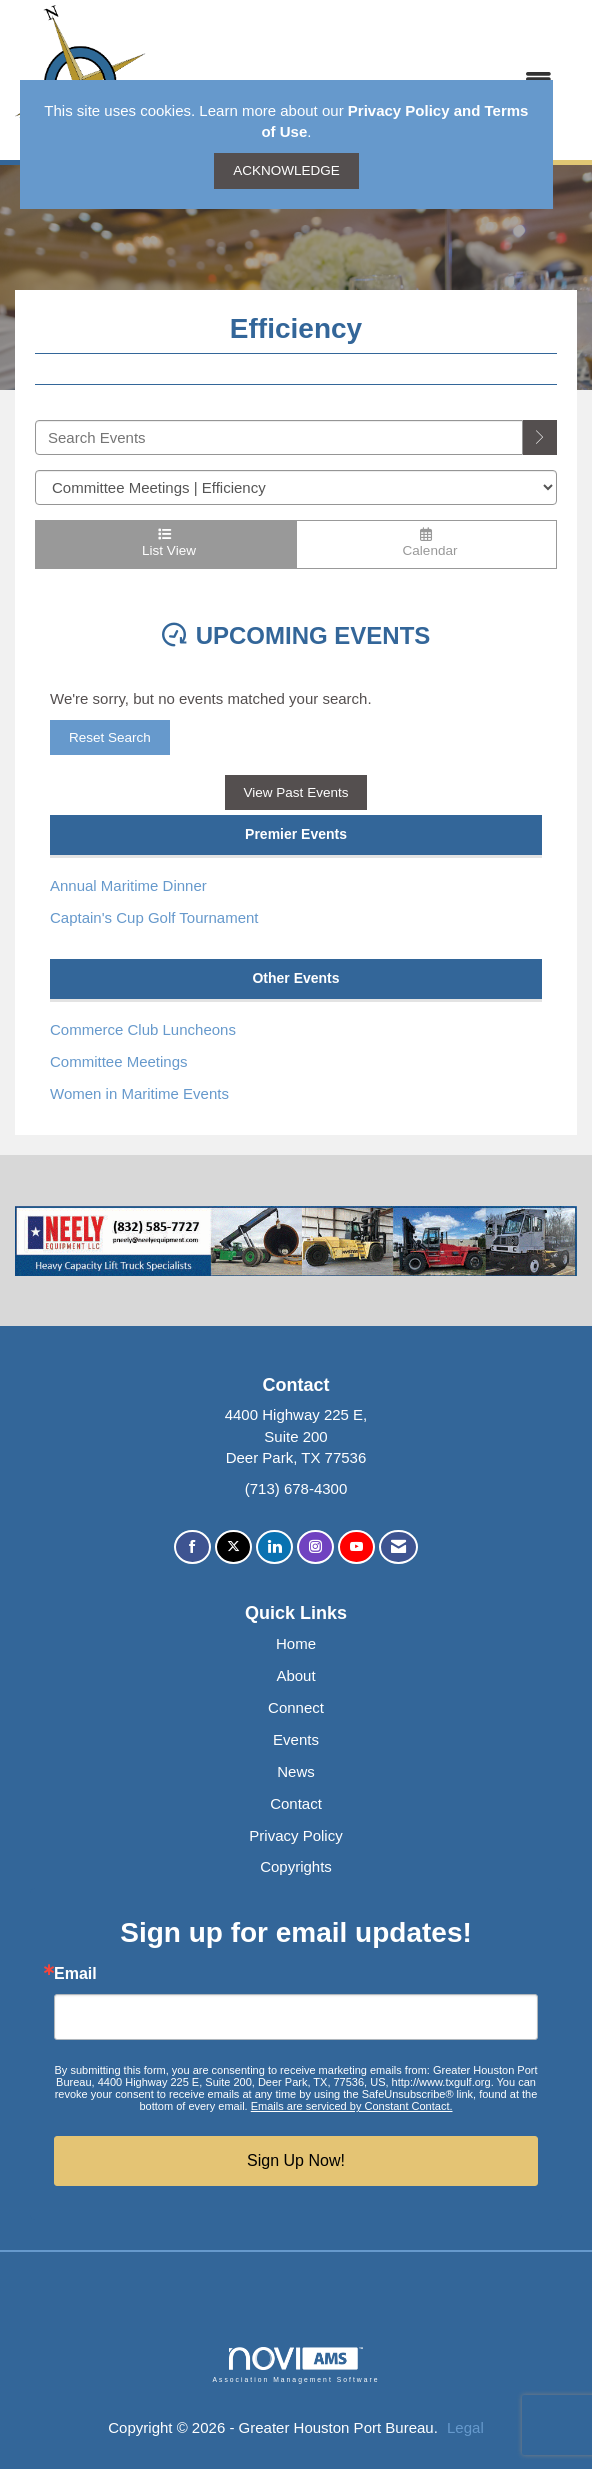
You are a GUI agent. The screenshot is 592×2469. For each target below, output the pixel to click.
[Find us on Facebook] (192, 1547)
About (295, 1675)
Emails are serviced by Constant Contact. (352, 2106)
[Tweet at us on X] (233, 1547)
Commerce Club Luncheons (143, 1029)
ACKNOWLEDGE (286, 170)
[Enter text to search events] (279, 437)
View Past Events (296, 792)
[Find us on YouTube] (356, 1547)
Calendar (427, 543)
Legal (465, 2427)
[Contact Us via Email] (398, 1547)
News (296, 1771)
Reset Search (110, 737)
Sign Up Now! (296, 2160)
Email (75, 1974)
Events (296, 1739)
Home (296, 1643)
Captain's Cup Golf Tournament (154, 917)
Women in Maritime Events (139, 1093)
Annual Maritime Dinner (128, 885)
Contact (296, 1803)
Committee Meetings (119, 1061)
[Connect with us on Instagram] (315, 1547)
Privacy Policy (295, 1835)
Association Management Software (295, 2365)
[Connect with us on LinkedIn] (274, 1547)
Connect (296, 1707)
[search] (540, 437)
